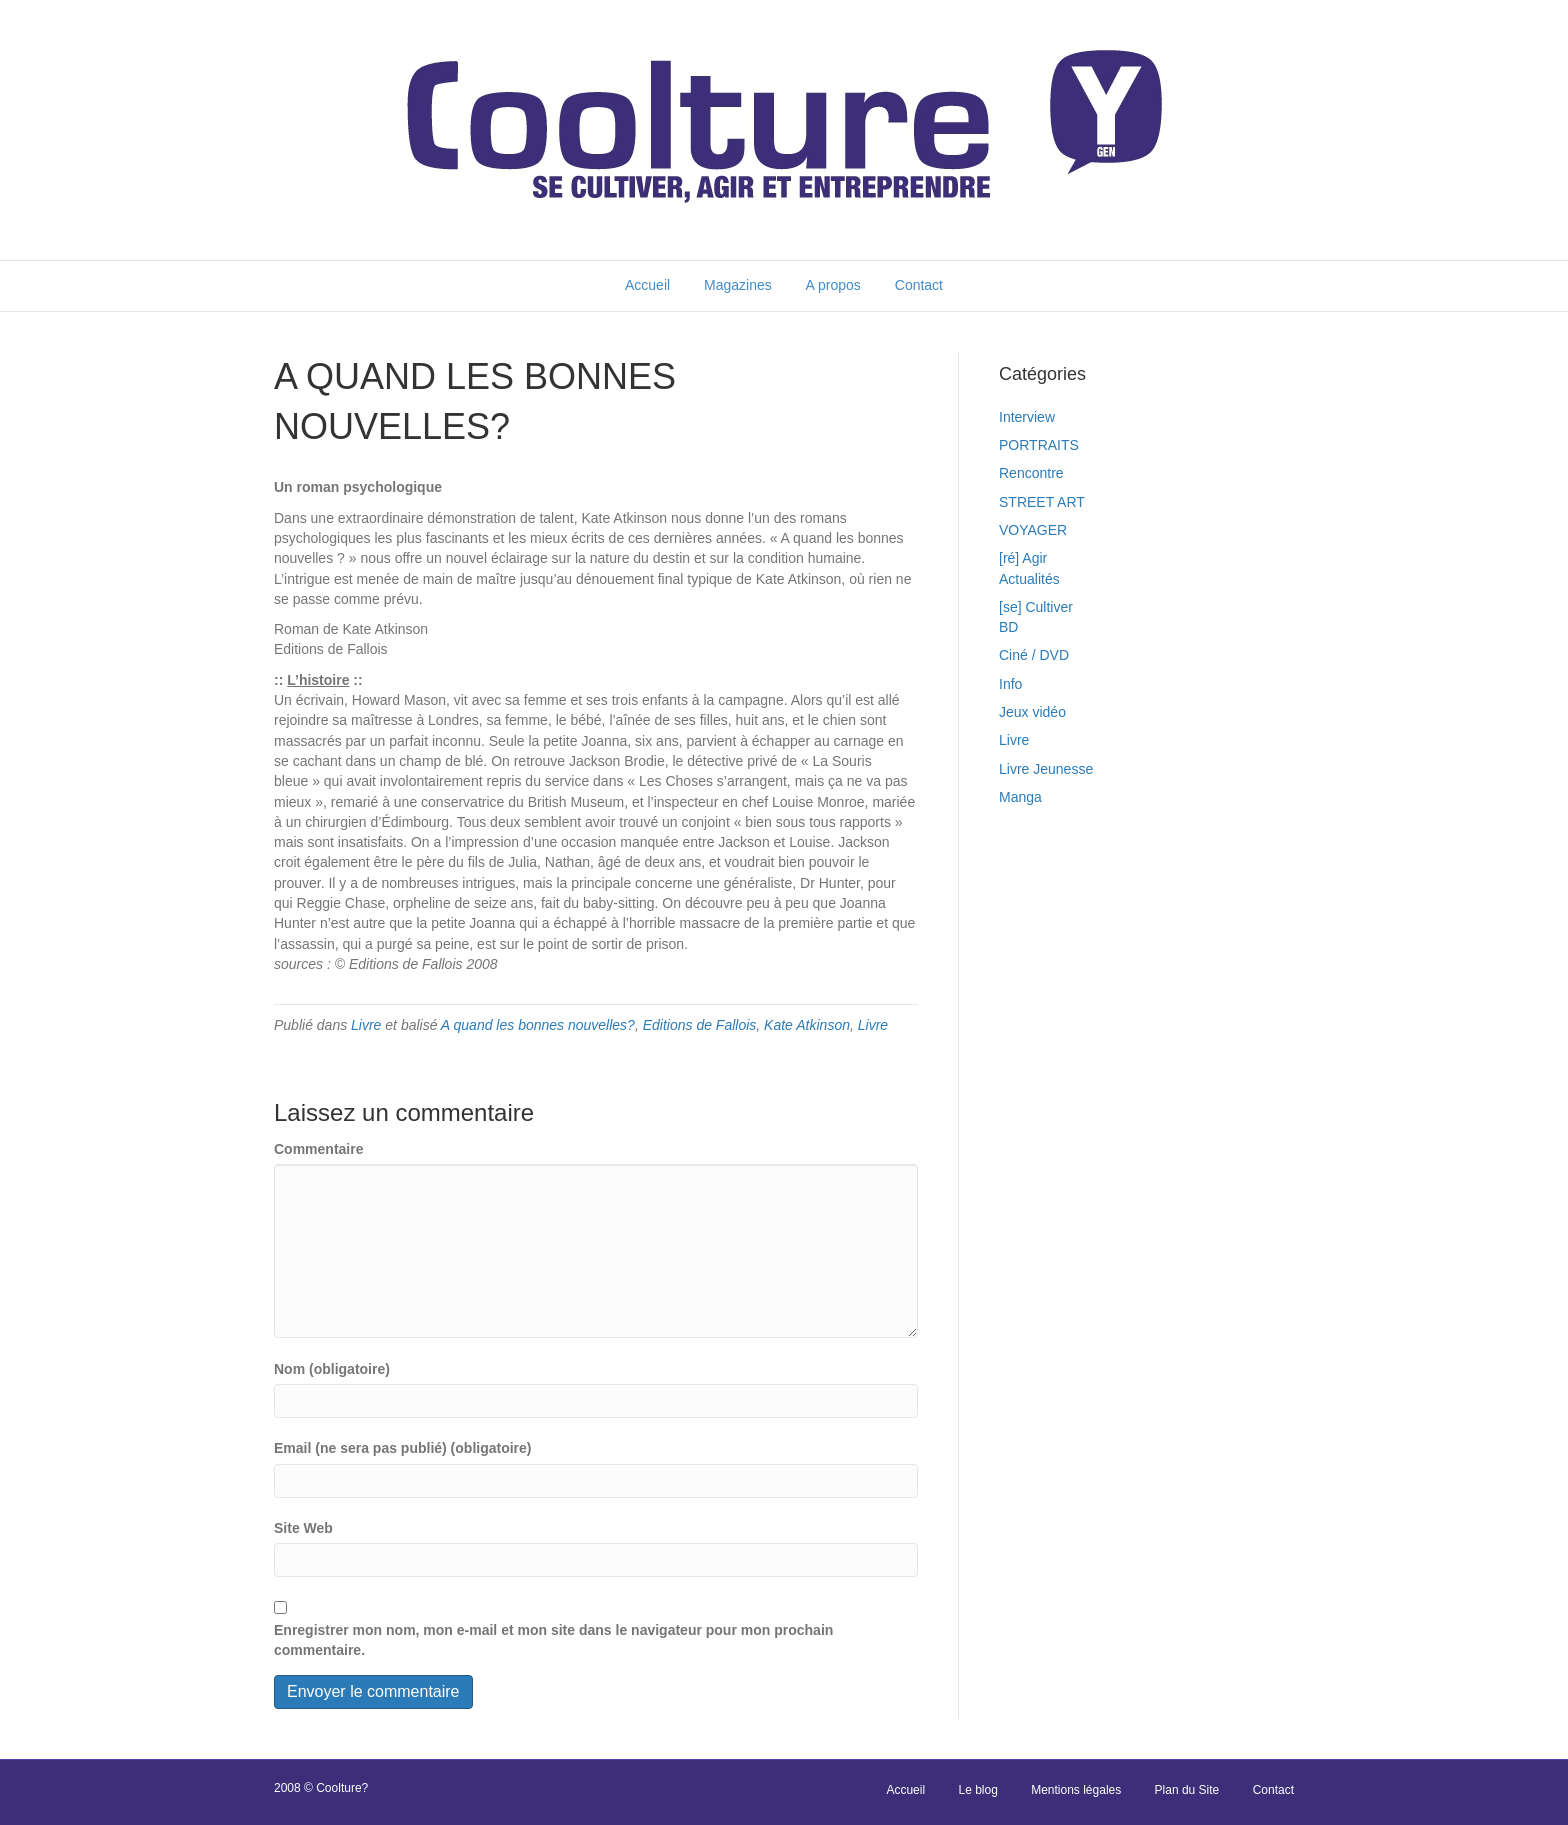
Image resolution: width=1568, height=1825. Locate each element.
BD (1008, 627)
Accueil (647, 285)
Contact (919, 285)
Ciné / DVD (1034, 655)
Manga (1020, 797)
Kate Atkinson (807, 1025)
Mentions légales (1076, 1790)
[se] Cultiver (1036, 607)
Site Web (303, 1528)
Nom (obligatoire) (332, 1369)
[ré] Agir (1023, 558)
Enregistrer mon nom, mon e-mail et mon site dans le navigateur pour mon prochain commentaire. (553, 1640)
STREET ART (1042, 502)
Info (1010, 684)
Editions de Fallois (700, 1025)
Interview (1027, 417)
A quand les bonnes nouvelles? (538, 1025)
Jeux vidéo (1032, 712)
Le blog (977, 1790)
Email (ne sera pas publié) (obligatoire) (403, 1448)
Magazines (738, 285)
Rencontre (1031, 473)
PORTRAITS (1039, 445)
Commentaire (318, 1149)
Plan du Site (1187, 1790)
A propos (833, 285)
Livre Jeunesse (1046, 769)
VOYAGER (1033, 530)
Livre (366, 1025)
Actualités (1029, 579)
